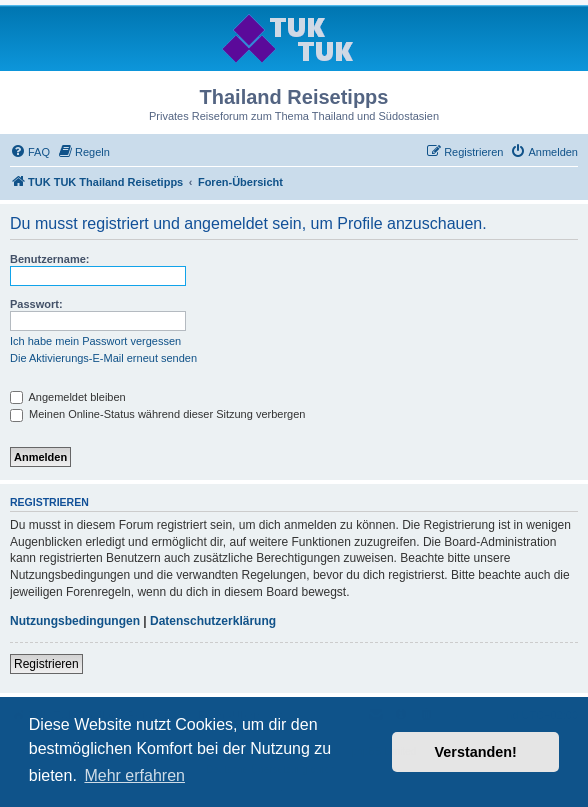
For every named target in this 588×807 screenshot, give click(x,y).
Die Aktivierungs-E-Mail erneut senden (103, 358)
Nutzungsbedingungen (75, 621)
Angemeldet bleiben (68, 397)
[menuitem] (30, 152)
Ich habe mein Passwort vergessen (95, 341)
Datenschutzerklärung (213, 621)
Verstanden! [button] (476, 752)
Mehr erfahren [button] (134, 775)
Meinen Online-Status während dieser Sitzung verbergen (157, 414)
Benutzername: (49, 259)
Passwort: (36, 304)
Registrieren (46, 664)
